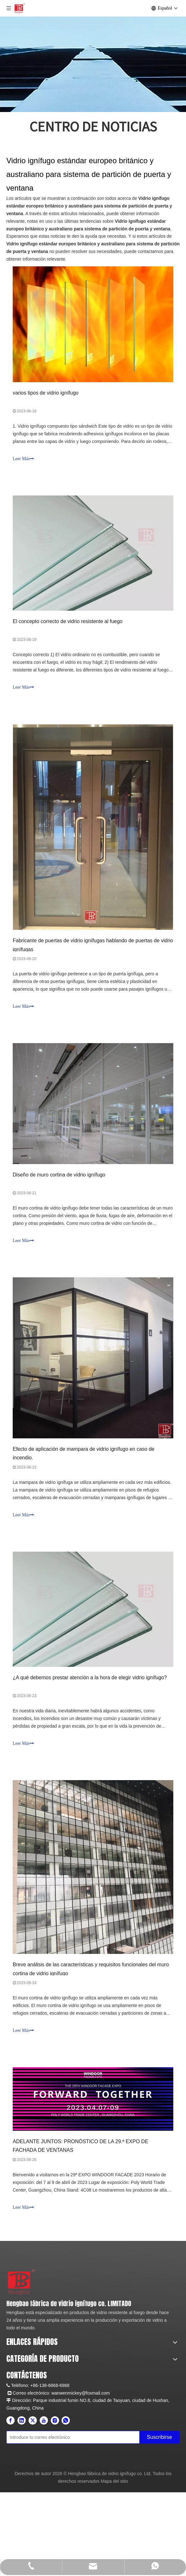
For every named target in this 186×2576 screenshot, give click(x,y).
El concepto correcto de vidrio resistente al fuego (68, 621)
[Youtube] (44, 2509)
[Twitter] (33, 2509)
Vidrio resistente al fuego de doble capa (45, 2405)
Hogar (12, 2335)
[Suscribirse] (168, 2523)
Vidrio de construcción (28, 2450)
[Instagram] (55, 2509)
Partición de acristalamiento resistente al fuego (52, 2435)
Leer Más (23, 458)
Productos (16, 2343)
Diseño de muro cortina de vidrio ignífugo (59, 1174)
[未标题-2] (13, 2273)
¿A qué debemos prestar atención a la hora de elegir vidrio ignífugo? (90, 1677)
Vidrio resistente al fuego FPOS (37, 2412)
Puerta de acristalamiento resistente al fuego (50, 2428)
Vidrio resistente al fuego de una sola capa (48, 2397)
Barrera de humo (23, 2443)
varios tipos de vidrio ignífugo (45, 393)
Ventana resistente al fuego (33, 2420)
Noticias (14, 2365)
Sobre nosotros (21, 2358)
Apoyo (12, 2373)
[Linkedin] (21, 2509)
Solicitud (14, 2350)
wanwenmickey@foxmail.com (80, 2482)
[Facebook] (10, 2509)
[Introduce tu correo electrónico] (81, 2523)
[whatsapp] (66, 2509)
